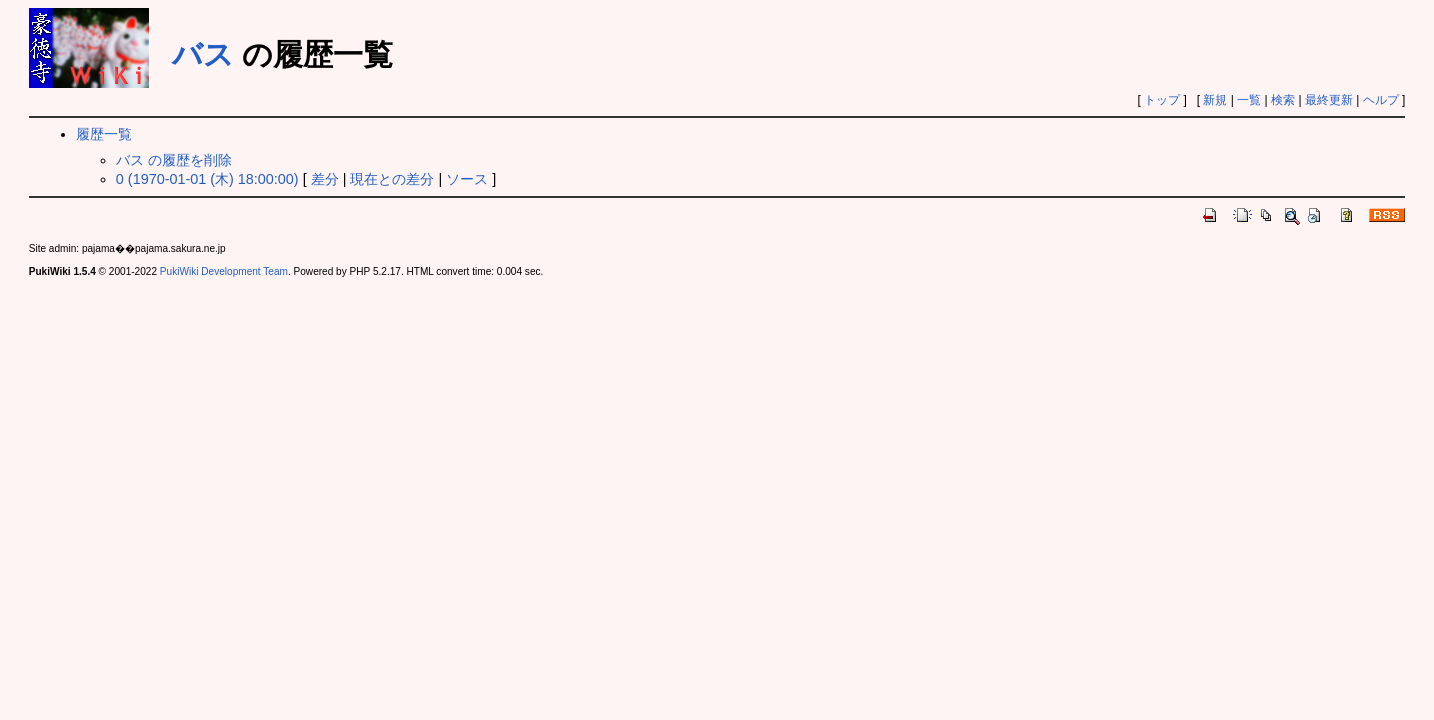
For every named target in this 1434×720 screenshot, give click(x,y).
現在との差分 (392, 179)
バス (203, 54)
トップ (1162, 100)
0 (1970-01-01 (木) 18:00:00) (207, 179)
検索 (1283, 100)
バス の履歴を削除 (174, 160)
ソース (467, 179)
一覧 (1249, 100)
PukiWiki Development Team (224, 271)
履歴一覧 (104, 134)
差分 (325, 179)
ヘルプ (1381, 100)
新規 (1215, 100)
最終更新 (1329, 100)
